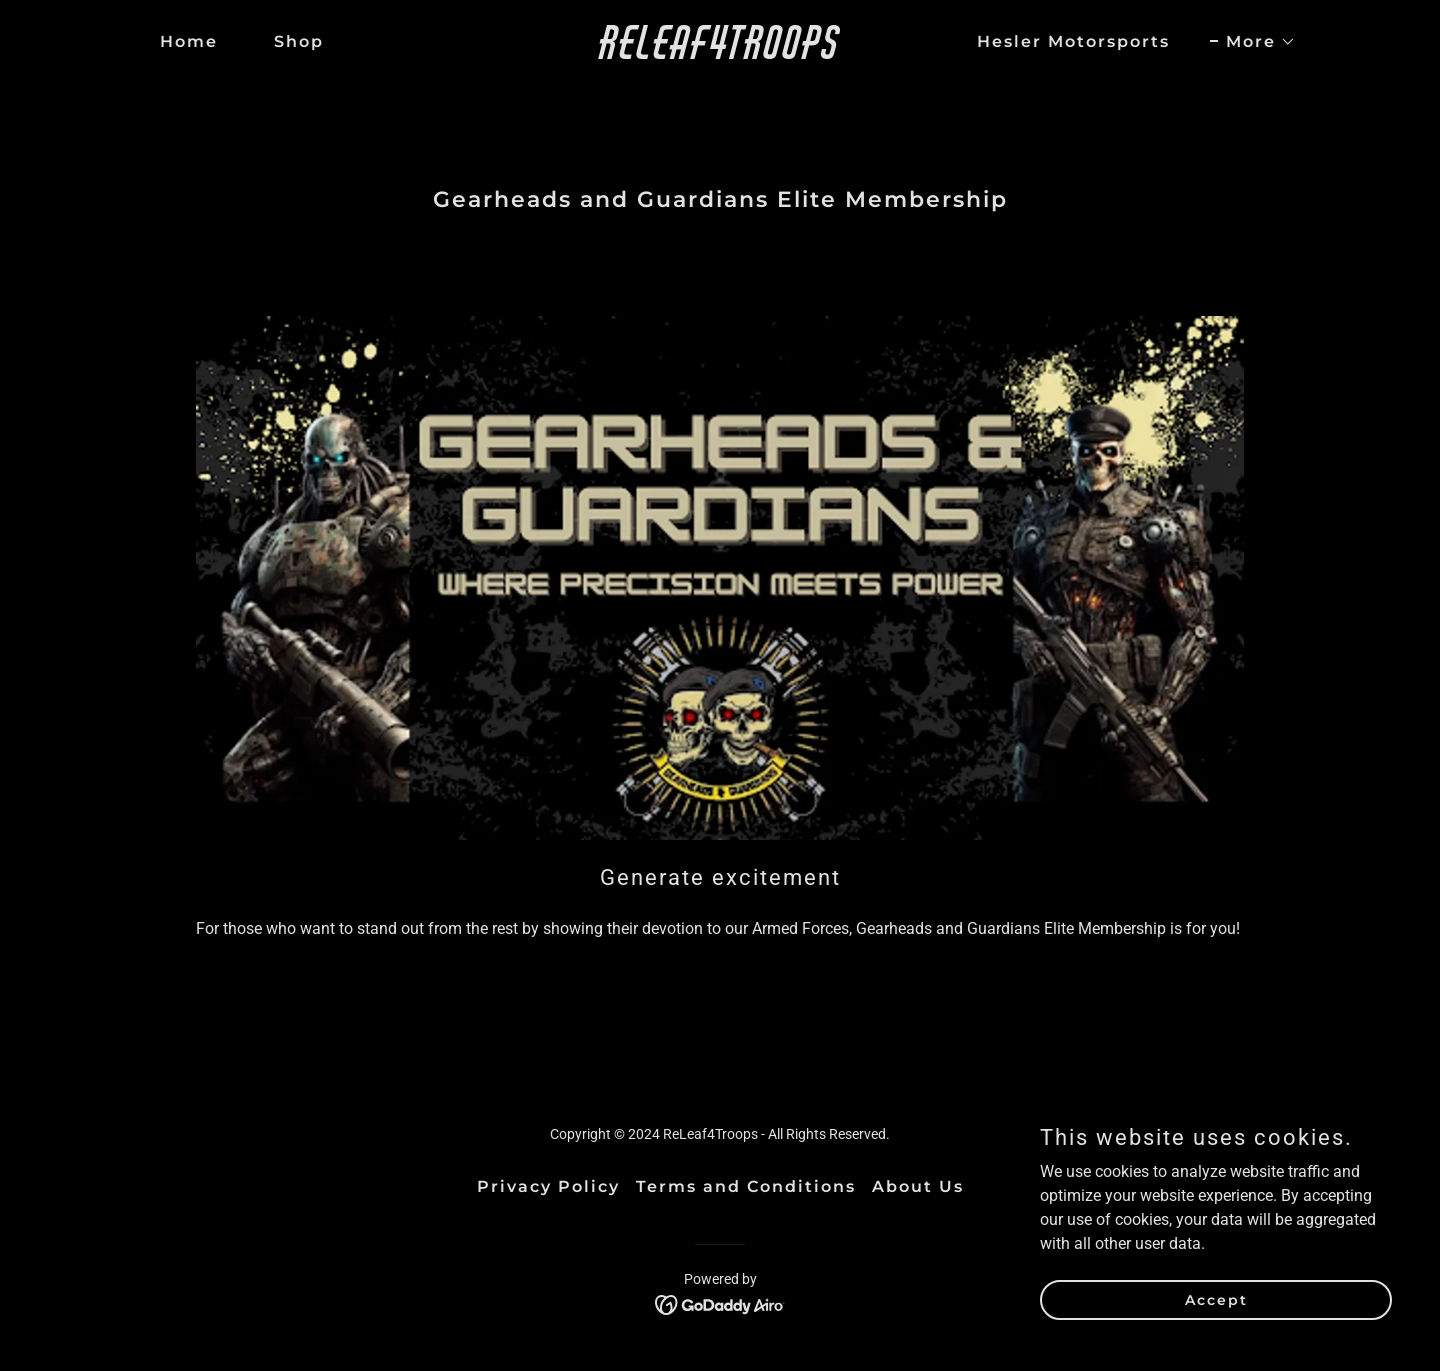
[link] (720, 53)
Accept (1216, 1327)
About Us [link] (918, 1186)
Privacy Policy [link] (548, 1186)
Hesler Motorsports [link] (1073, 41)
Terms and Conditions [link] (746, 1186)
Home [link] (189, 41)
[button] (1253, 42)
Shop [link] (299, 41)
